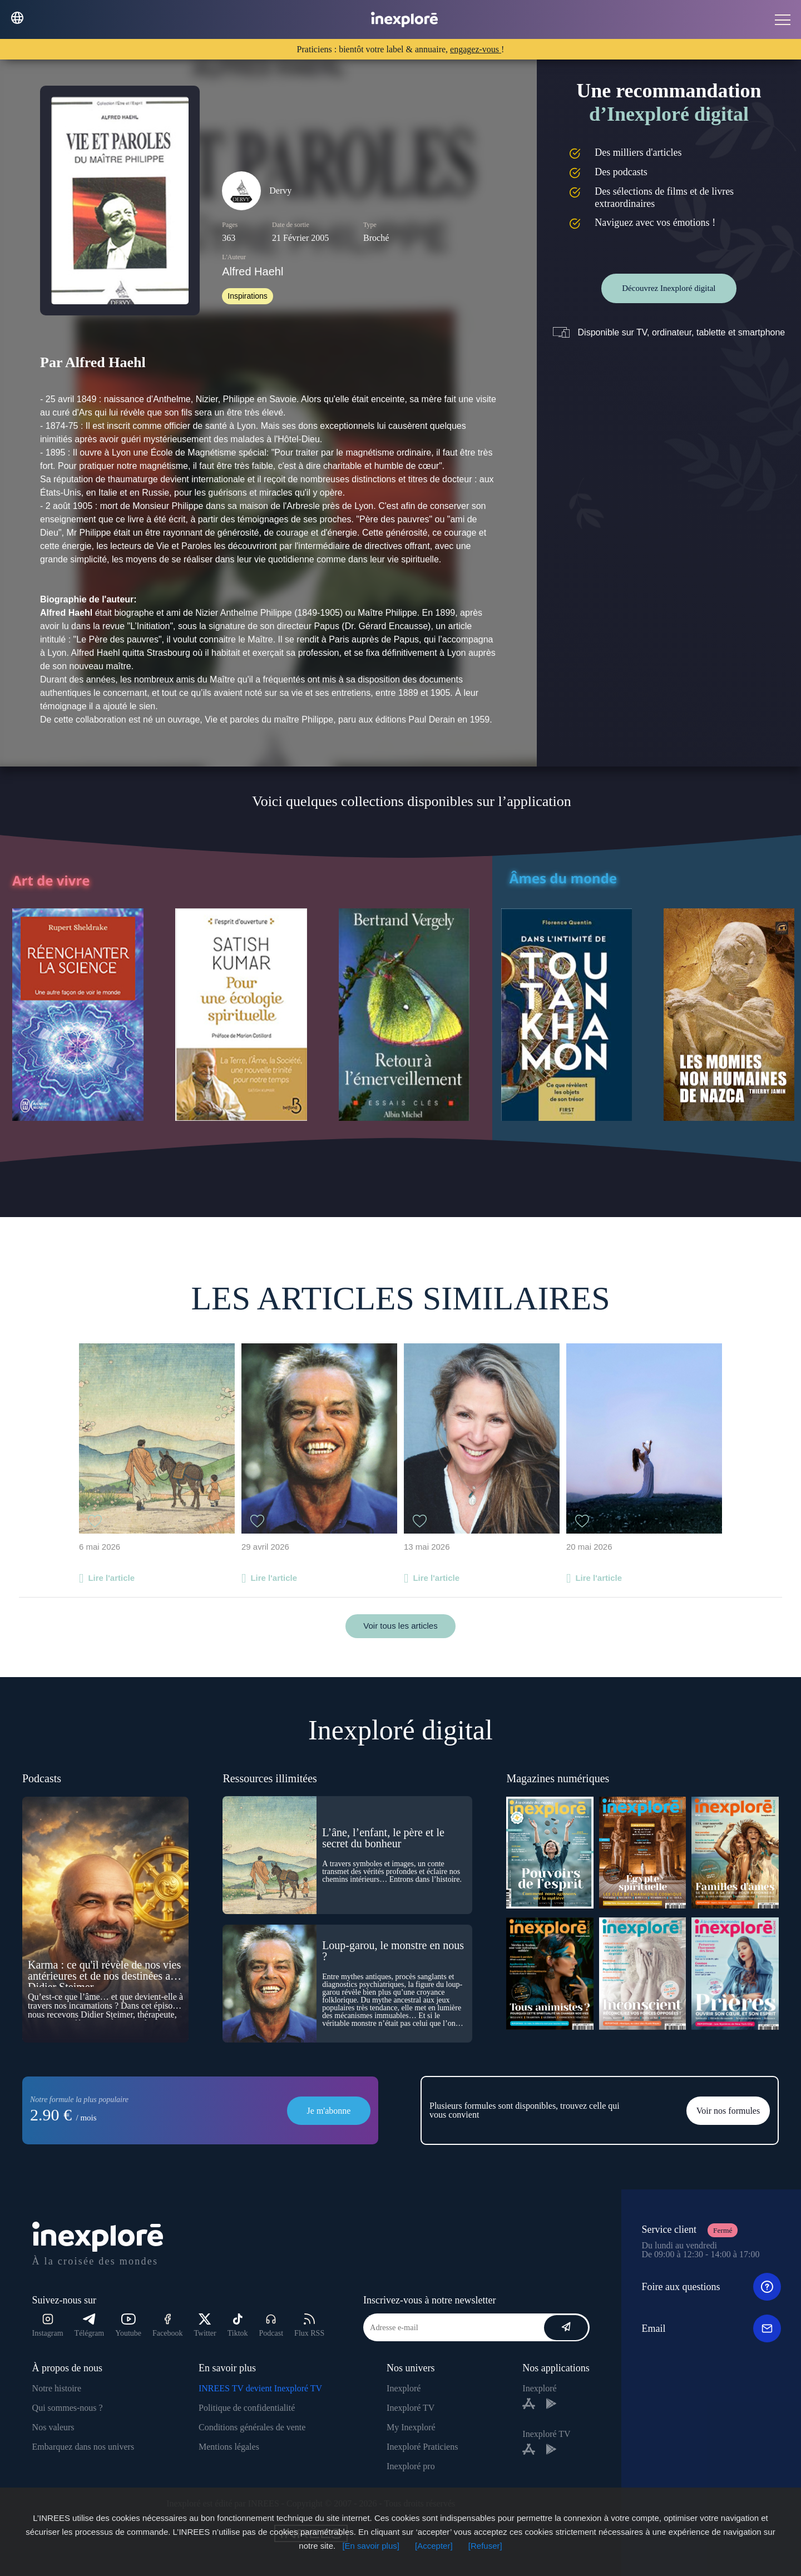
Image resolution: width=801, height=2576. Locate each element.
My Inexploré (411, 2427)
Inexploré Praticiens (422, 2446)
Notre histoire (56, 2388)
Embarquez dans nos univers (83, 2446)
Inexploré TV (410, 2407)
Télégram (90, 2325)
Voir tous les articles (400, 1625)
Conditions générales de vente (252, 2427)
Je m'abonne (329, 2110)
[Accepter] (434, 2545)
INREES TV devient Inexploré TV (260, 2388)
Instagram (47, 2325)
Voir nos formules (728, 2110)
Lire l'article (111, 1578)
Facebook (167, 2325)
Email (711, 2328)
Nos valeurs (53, 2427)
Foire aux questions (711, 2287)
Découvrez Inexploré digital (668, 288)
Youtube (128, 2325)
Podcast (271, 2325)
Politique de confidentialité (247, 2407)
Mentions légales (229, 2446)
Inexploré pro (411, 2466)
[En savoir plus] (370, 2545)
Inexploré (404, 2388)
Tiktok (238, 2325)
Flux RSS (309, 2325)
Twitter (205, 2325)
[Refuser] (485, 2545)
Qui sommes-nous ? (67, 2407)
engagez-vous (475, 49)
